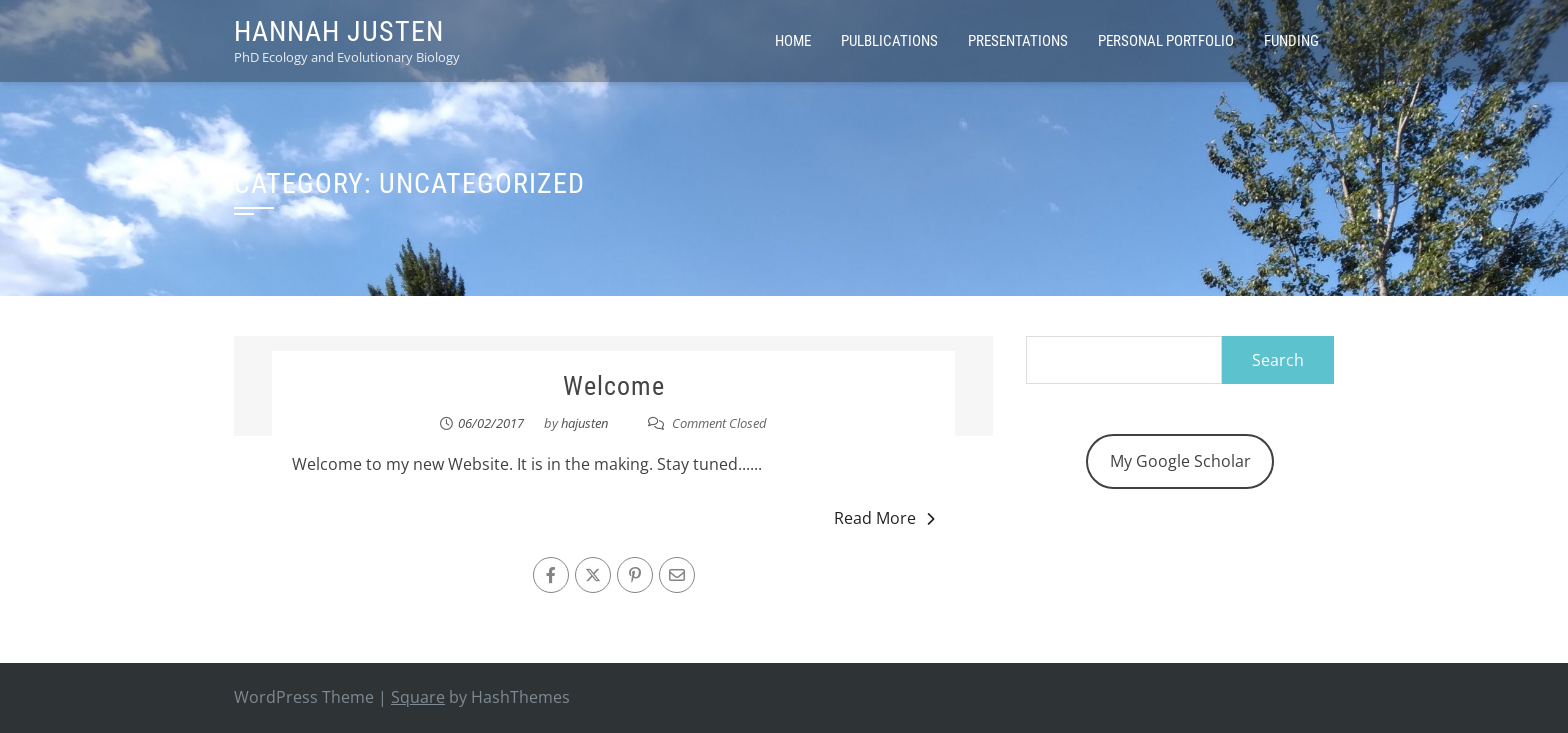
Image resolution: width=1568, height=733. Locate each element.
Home (793, 41)
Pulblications (889, 41)
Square (418, 697)
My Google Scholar (1180, 461)
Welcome (614, 386)
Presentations (1018, 41)
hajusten (584, 423)
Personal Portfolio (1166, 41)
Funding (1291, 41)
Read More (884, 518)
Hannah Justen (339, 31)
